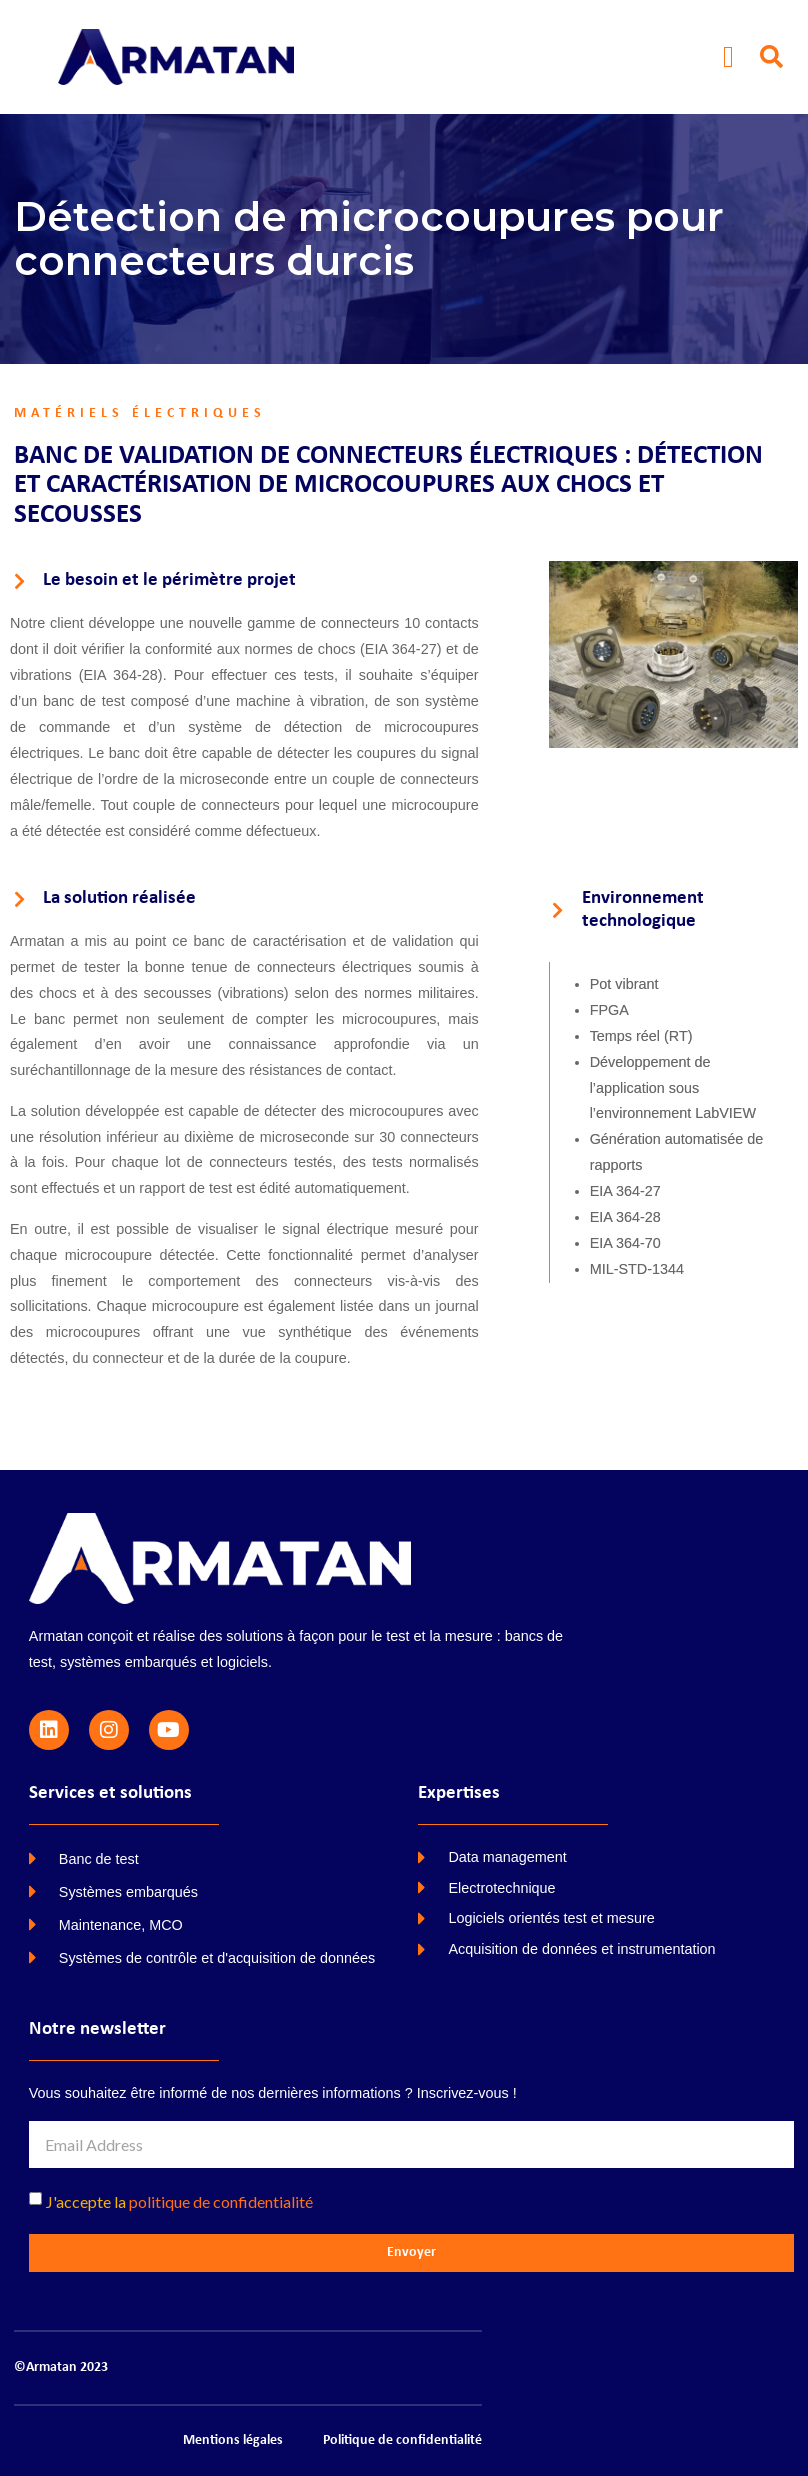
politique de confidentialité (221, 2201)
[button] (729, 56)
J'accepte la (179, 2201)
